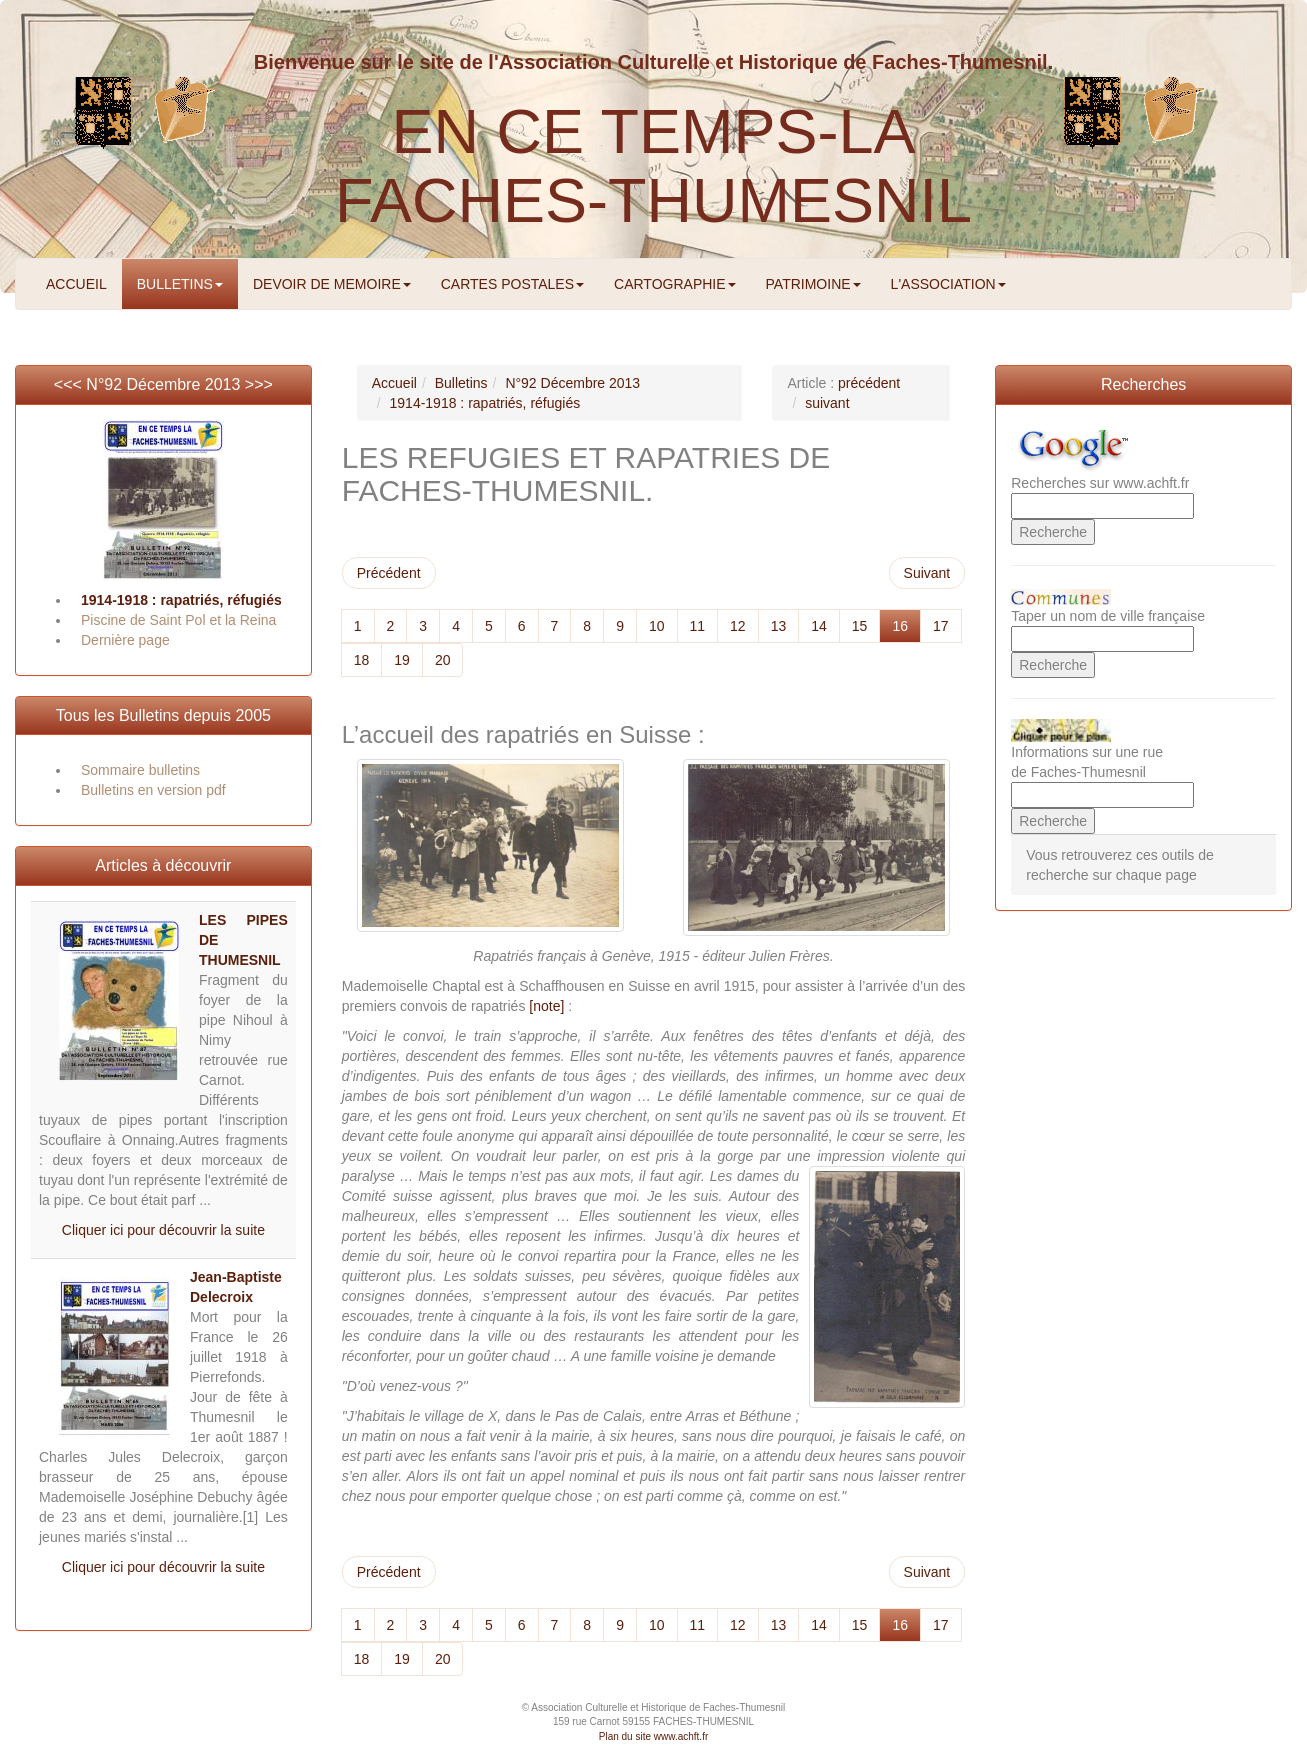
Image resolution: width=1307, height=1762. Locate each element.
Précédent (389, 573)
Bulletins (461, 383)
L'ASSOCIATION (948, 284)
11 (698, 626)
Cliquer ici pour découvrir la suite (163, 1230)
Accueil (394, 383)
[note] (546, 1006)
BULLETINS (180, 284)
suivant (827, 403)
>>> (259, 384)
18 (362, 660)
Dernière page (125, 640)
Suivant (927, 573)
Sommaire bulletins (140, 770)
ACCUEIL (76, 284)
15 (860, 626)
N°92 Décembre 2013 (163, 384)
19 (402, 660)
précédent (869, 383)
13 (779, 626)
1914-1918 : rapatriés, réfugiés (181, 600)
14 (819, 626)
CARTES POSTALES (512, 284)
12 (738, 626)
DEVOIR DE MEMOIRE (332, 284)
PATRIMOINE (813, 284)
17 (941, 626)
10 (657, 626)
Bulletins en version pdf (153, 790)
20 (443, 660)
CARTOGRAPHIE (675, 284)
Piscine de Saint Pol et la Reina (178, 620)
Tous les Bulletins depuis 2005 (163, 715)
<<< (70, 384)
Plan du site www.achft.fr (654, 1736)
